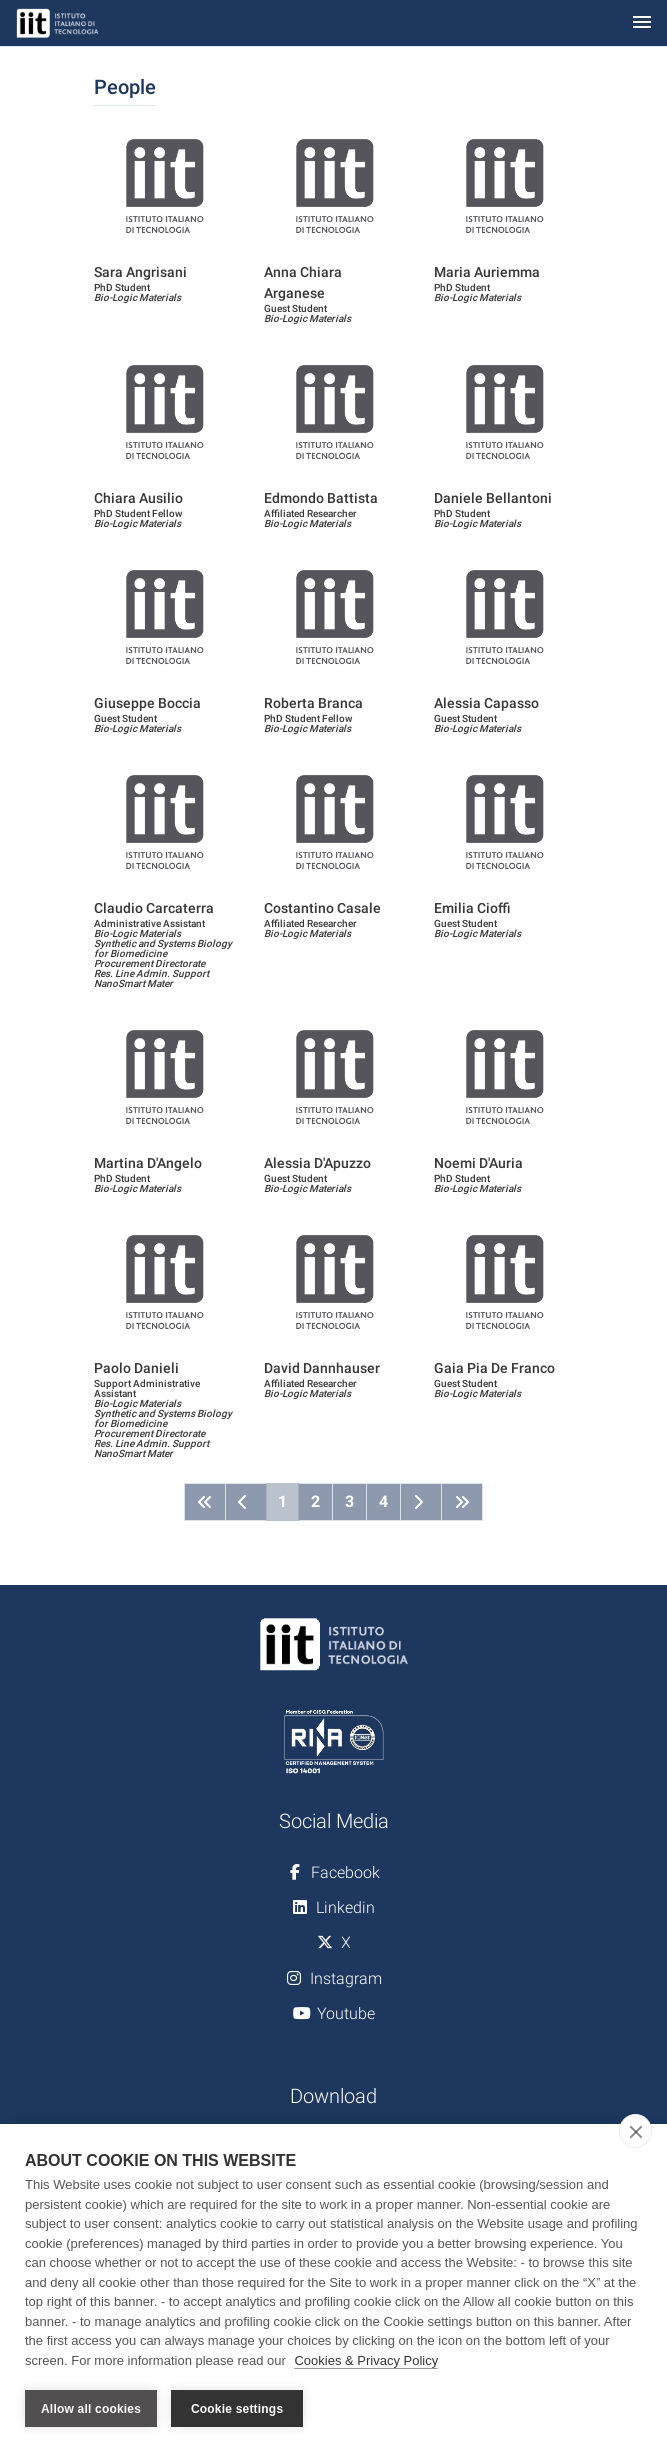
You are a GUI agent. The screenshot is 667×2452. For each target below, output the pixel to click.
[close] (635, 2131)
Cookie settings (237, 2409)
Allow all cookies (91, 2409)
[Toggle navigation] (642, 23)
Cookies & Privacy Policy (366, 2360)
